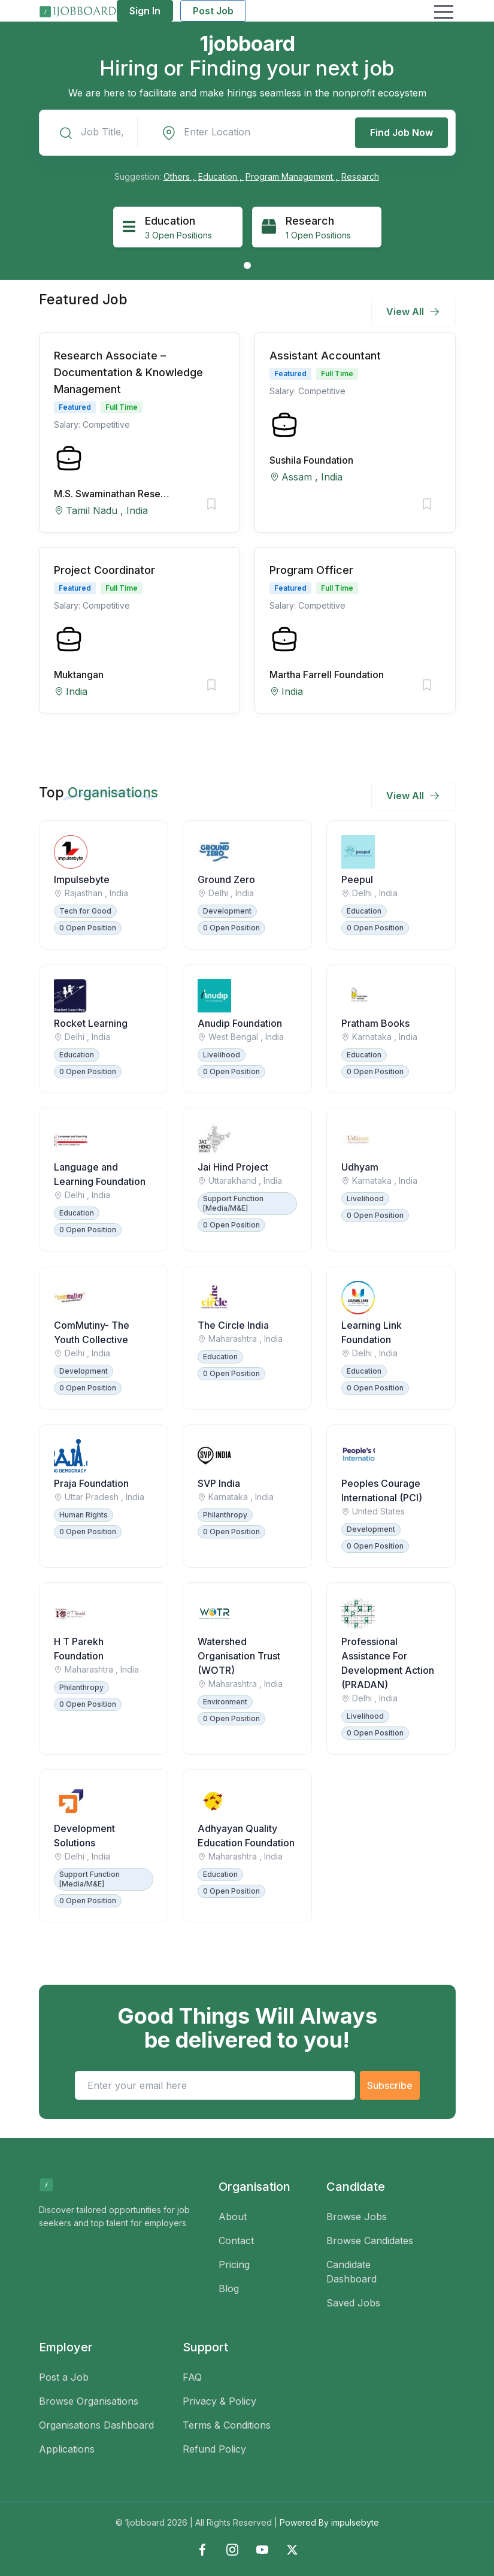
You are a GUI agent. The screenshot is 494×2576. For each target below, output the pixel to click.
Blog (229, 2288)
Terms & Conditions (227, 2425)
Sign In (144, 11)
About (233, 2217)
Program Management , (293, 176)
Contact (236, 2241)
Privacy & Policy (219, 2401)
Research (360, 176)
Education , (221, 176)
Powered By (329, 2522)
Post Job (213, 11)
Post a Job (64, 2377)
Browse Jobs (356, 2217)
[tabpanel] (178, 227)
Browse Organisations (88, 2401)
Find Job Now (401, 132)
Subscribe (390, 2085)
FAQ (192, 2377)
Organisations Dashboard (96, 2425)
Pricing (234, 2264)
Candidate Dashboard (351, 2271)
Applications (67, 2449)
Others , (180, 176)
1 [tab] (247, 265)
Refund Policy (214, 2449)
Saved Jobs (353, 2303)
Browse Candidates (369, 2241)
